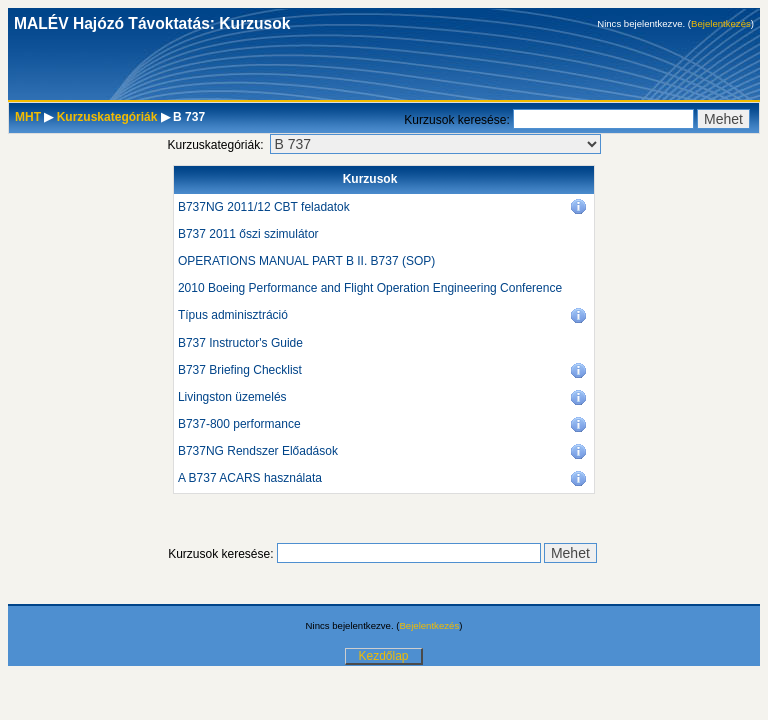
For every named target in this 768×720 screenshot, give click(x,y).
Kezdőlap (383, 656)
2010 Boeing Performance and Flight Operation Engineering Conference (370, 288)
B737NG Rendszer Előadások (258, 451)
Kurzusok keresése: (458, 120)
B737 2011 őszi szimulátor (248, 234)
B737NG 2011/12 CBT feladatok (264, 207)
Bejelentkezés (721, 23)
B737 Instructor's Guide (240, 343)
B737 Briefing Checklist (240, 370)
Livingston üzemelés (232, 397)
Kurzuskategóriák (107, 117)
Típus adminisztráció (233, 315)
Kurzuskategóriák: (215, 145)
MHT (28, 117)
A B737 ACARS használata (250, 478)
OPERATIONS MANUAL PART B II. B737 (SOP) (306, 261)
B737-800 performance (239, 424)
